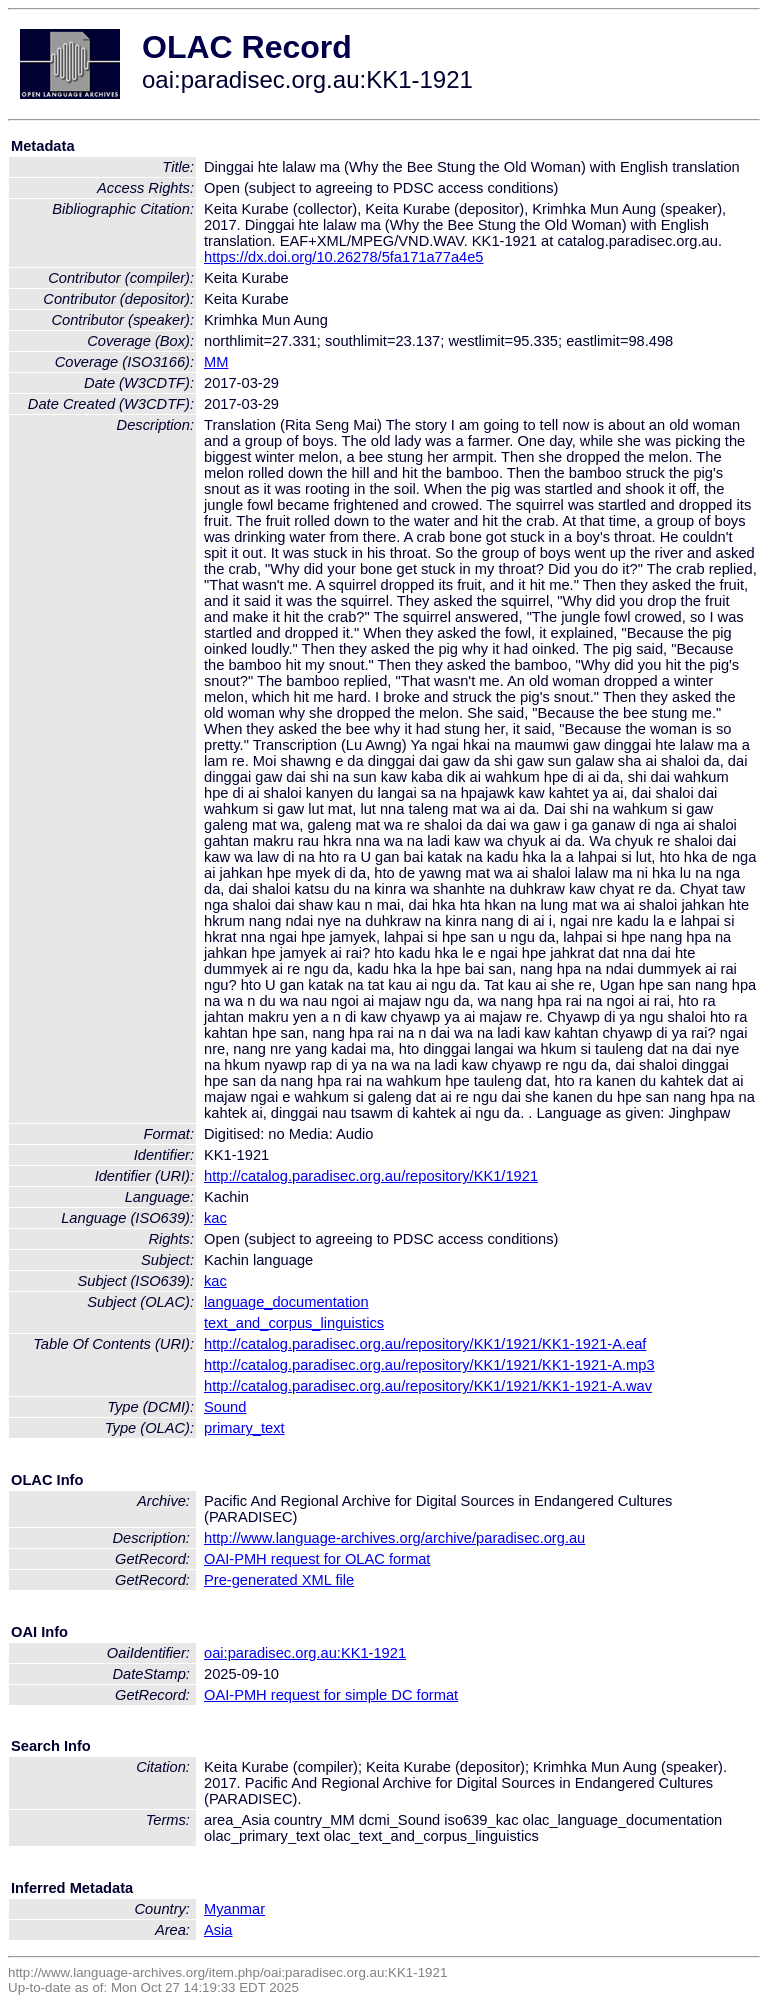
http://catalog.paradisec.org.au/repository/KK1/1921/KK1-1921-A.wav (428, 1386)
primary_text (244, 1428)
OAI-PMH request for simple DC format (331, 1695)
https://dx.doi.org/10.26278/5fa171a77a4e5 (344, 257)
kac (215, 1218)
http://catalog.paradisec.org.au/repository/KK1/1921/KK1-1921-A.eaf (425, 1344)
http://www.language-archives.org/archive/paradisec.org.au (394, 1538)
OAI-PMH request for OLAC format (317, 1559)
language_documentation (286, 1302)
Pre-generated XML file (279, 1580)
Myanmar (234, 1909)
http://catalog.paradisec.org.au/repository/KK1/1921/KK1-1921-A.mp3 (429, 1365)
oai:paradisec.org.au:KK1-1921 (305, 1653)
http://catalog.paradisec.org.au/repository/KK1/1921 (371, 1176)
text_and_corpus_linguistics (294, 1323)
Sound (225, 1407)
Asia (218, 1930)
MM (216, 362)
